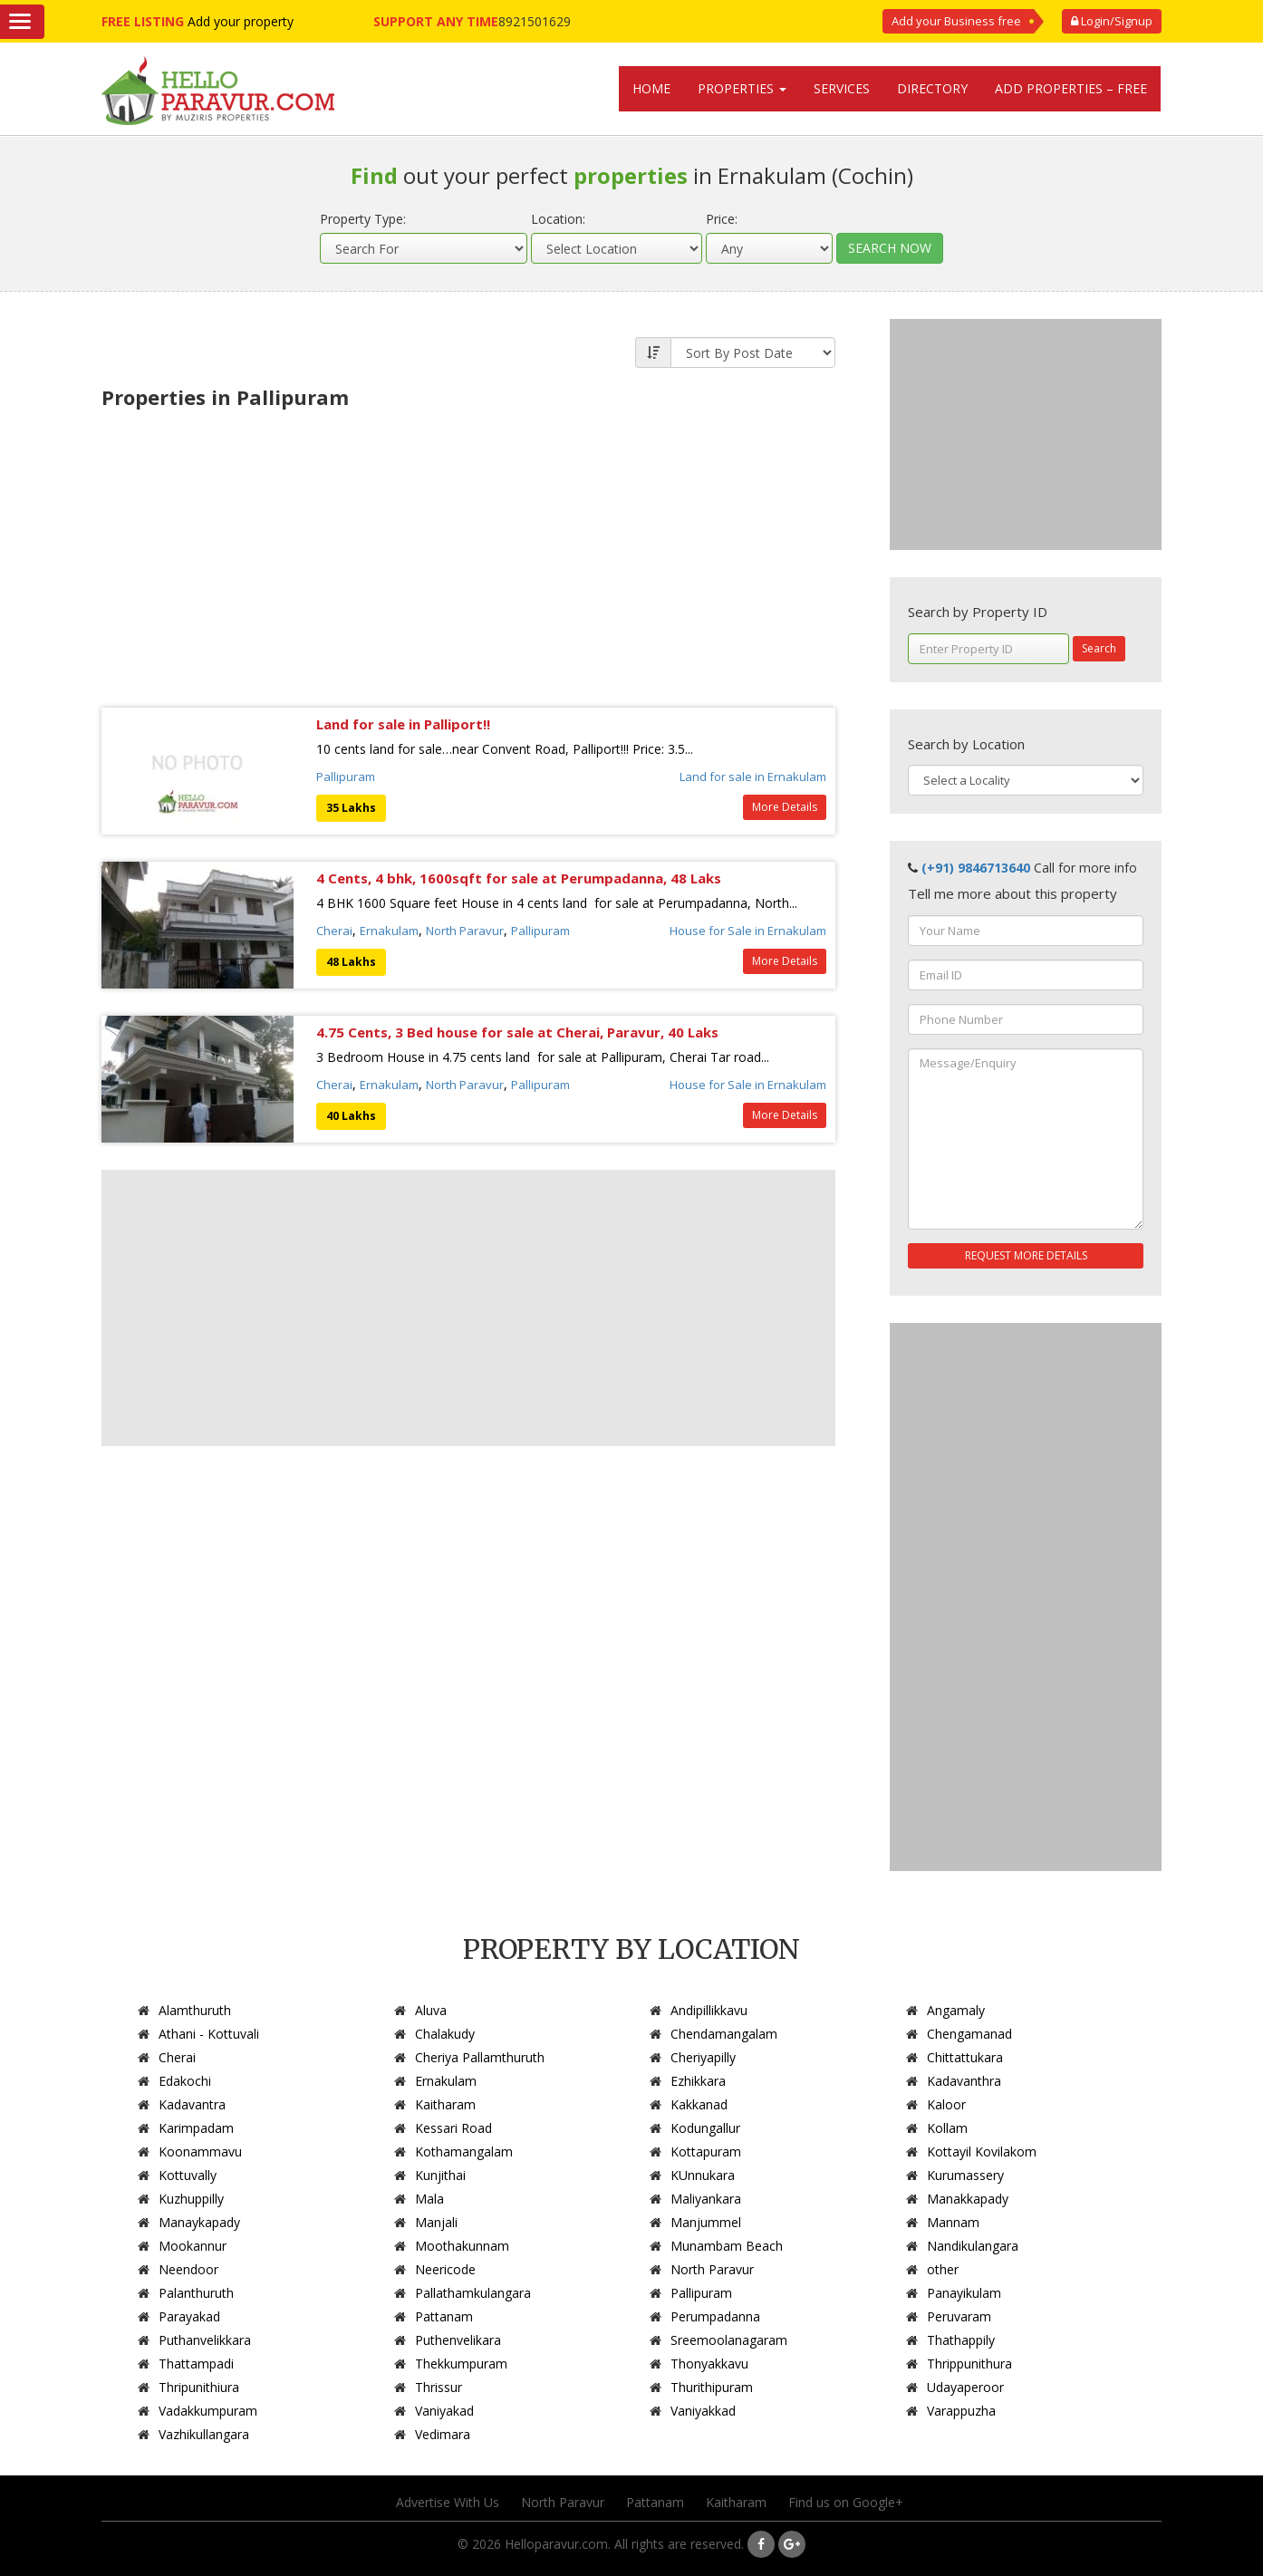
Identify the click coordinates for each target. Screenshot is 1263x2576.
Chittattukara (965, 2057)
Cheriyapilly (703, 2057)
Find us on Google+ (845, 2502)
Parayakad (189, 2316)
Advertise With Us (447, 2502)
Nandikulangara (972, 2245)
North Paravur (465, 930)
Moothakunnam (462, 2245)
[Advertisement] (468, 553)
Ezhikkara (698, 2080)
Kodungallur (705, 2128)
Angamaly (956, 2010)
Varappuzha (961, 2410)
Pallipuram (345, 776)
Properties (742, 88)
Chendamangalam (723, 2033)
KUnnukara (702, 2175)
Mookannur (193, 2245)
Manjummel (705, 2222)
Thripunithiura (199, 2387)
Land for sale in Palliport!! (403, 724)
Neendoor (188, 2269)
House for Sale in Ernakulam (748, 930)
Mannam (953, 2222)
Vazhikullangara (204, 2434)
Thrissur (438, 2387)
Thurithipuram (711, 2387)
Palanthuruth (196, 2292)
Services (842, 88)
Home (651, 88)
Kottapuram (705, 2151)
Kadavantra (192, 2104)
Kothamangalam (464, 2151)
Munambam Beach (726, 2245)
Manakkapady (967, 2198)
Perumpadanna (715, 2316)
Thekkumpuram (461, 2363)
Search (1099, 648)
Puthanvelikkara (205, 2340)
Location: (558, 218)
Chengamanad (969, 2033)
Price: (722, 218)
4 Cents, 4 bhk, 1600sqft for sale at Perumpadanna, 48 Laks (518, 878)
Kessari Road (453, 2128)
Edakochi (185, 2080)
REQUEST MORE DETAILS (1026, 1255)
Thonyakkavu (709, 2363)
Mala (429, 2198)
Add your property (241, 21)
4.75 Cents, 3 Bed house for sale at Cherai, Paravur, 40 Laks (517, 1032)
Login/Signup (1111, 21)
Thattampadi (196, 2363)
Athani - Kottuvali (209, 2033)
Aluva (431, 2010)
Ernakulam (389, 930)
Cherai (334, 930)
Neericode (445, 2269)
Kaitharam (445, 2104)
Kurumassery (965, 2175)
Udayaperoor (965, 2387)
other (943, 2269)
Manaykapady (199, 2222)
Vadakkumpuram (208, 2410)
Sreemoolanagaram (728, 2340)
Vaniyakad (444, 2410)
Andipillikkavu (708, 2010)
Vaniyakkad (703, 2410)
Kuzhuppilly (191, 2198)
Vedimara (442, 2434)
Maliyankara (705, 2198)
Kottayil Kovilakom (981, 2151)
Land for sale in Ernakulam (753, 776)
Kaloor (946, 2104)
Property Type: (363, 218)
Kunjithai (440, 2175)
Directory (932, 88)
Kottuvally (188, 2175)
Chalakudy (445, 2033)
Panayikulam (964, 2292)
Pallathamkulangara (473, 2292)
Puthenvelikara (458, 2340)
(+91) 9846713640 (975, 867)
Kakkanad (699, 2104)
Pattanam (444, 2316)
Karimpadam (196, 2128)
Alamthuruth (195, 2010)
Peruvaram (959, 2316)
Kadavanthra (964, 2080)
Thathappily (961, 2340)
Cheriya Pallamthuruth (480, 2057)
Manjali (436, 2222)
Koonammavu (200, 2151)
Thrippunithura (969, 2363)
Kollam (947, 2128)
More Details (784, 807)
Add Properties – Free (1071, 88)
